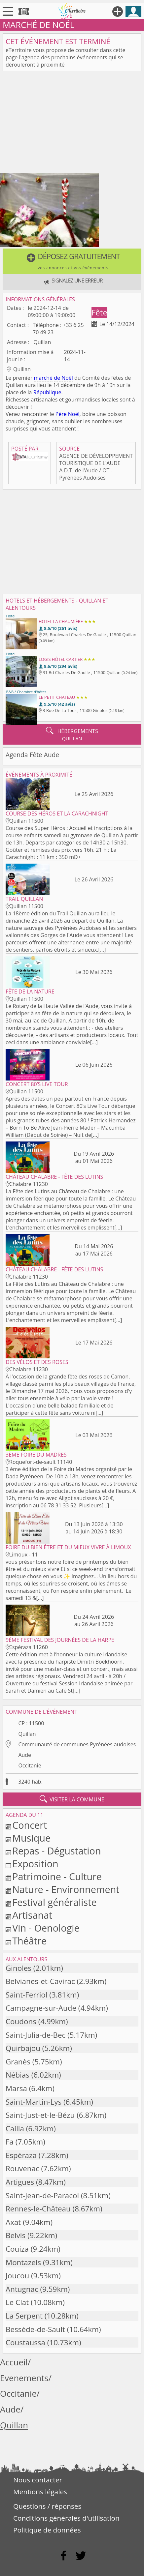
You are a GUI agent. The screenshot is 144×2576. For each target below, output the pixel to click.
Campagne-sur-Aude (41, 2008)
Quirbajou (23, 2048)
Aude (24, 1755)
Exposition (35, 1863)
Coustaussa (25, 2342)
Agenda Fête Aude (32, 754)
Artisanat (32, 1915)
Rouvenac (22, 2168)
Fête (99, 312)
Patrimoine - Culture (57, 1876)
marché (43, 377)
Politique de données (47, 2529)
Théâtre (29, 1940)
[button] (72, 261)
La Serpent (24, 2316)
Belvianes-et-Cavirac (40, 1981)
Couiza (17, 2249)
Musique (31, 1837)
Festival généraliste (54, 1902)
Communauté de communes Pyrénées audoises (77, 1744)
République (47, 392)
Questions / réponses (47, 2506)
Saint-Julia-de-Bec (35, 2035)
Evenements (24, 2378)
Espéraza (21, 2155)
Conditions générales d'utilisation (66, 2518)
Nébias (17, 2075)
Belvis (15, 2235)
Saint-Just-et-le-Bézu (40, 2115)
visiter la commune (72, 1799)
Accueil (14, 2362)
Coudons (21, 2021)
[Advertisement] (72, 123)
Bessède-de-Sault (35, 2329)
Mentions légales (40, 2491)
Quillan (27, 1733)
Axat (13, 2222)
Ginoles (18, 1968)
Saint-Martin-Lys (33, 2102)
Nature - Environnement (65, 1889)
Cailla (15, 2128)
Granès (18, 2062)
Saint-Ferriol (27, 1995)
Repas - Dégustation (56, 1850)
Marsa (16, 2088)
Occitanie (29, 1765)
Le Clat (17, 2302)
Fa (10, 2142)
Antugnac (22, 2289)
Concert (29, 1825)
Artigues (20, 2182)
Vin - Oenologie (46, 1927)
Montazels (23, 2262)
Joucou (17, 2275)
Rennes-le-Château (38, 2209)
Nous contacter (37, 2479)
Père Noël (67, 414)
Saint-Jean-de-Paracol (42, 2195)
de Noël (63, 377)
